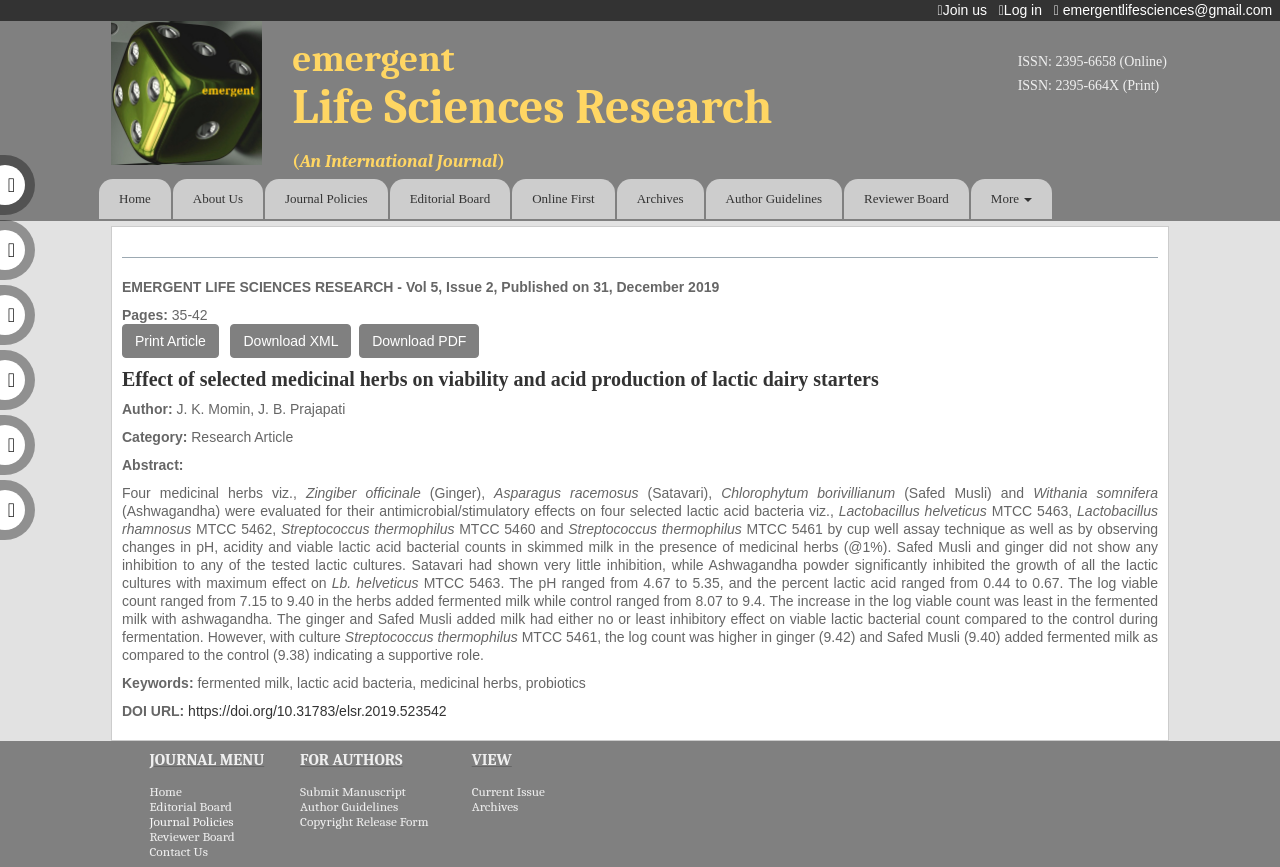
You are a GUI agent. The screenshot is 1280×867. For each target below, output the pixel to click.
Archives (660, 198)
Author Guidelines (774, 198)
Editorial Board (450, 198)
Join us (966, 10)
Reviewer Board (906, 198)
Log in (1024, 10)
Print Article (170, 341)
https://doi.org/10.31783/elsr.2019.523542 (317, 711)
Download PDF (419, 341)
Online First (563, 198)
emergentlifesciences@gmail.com (1167, 10)
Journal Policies (326, 198)
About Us (218, 198)
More (1011, 198)
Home (135, 198)
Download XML (290, 341)
